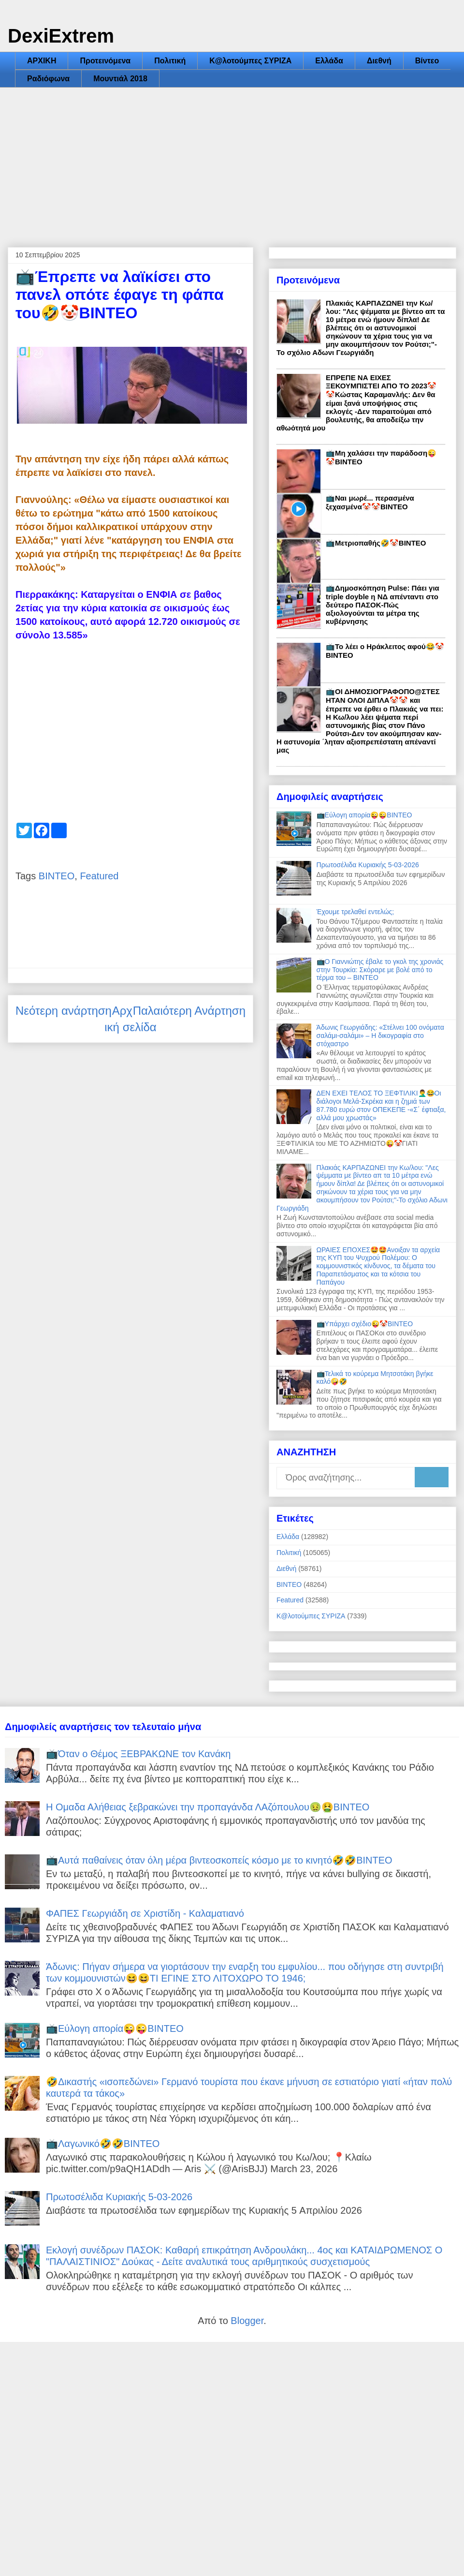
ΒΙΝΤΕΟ (56, 876)
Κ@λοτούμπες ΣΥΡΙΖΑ (250, 61)
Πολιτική (170, 61)
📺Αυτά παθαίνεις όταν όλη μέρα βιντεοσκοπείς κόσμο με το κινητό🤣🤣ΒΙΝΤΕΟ (219, 1860)
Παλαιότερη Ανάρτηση (189, 1010)
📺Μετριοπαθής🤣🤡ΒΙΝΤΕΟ (376, 543)
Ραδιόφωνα (48, 78)
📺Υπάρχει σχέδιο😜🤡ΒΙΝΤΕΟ (365, 1324)
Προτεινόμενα (105, 61)
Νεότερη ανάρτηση (63, 1010)
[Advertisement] (232, 160)
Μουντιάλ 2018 (120, 78)
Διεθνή (379, 61)
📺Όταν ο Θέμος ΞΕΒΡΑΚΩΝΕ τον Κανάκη (138, 1753)
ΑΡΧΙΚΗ (41, 61)
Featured (99, 876)
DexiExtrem (61, 35)
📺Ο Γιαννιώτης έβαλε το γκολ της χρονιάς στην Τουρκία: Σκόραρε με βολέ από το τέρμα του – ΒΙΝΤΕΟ (380, 970)
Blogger (247, 2320)
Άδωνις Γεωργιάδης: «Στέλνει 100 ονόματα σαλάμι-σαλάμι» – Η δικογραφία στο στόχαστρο (380, 1035)
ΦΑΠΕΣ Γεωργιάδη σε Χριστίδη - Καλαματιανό (145, 1913)
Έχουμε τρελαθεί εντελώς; (355, 912)
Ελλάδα (329, 61)
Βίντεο (427, 61)
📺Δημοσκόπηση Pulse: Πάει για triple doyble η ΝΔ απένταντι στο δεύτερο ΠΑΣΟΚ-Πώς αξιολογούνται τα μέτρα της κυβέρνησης (382, 604)
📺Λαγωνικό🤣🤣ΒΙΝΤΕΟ (103, 2143)
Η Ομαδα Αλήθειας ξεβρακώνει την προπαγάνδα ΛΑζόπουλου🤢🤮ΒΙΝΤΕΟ (207, 1807)
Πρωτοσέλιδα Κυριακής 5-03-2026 (368, 865)
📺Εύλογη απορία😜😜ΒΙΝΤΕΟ (364, 815)
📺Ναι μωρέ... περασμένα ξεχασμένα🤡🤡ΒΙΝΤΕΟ (370, 502)
